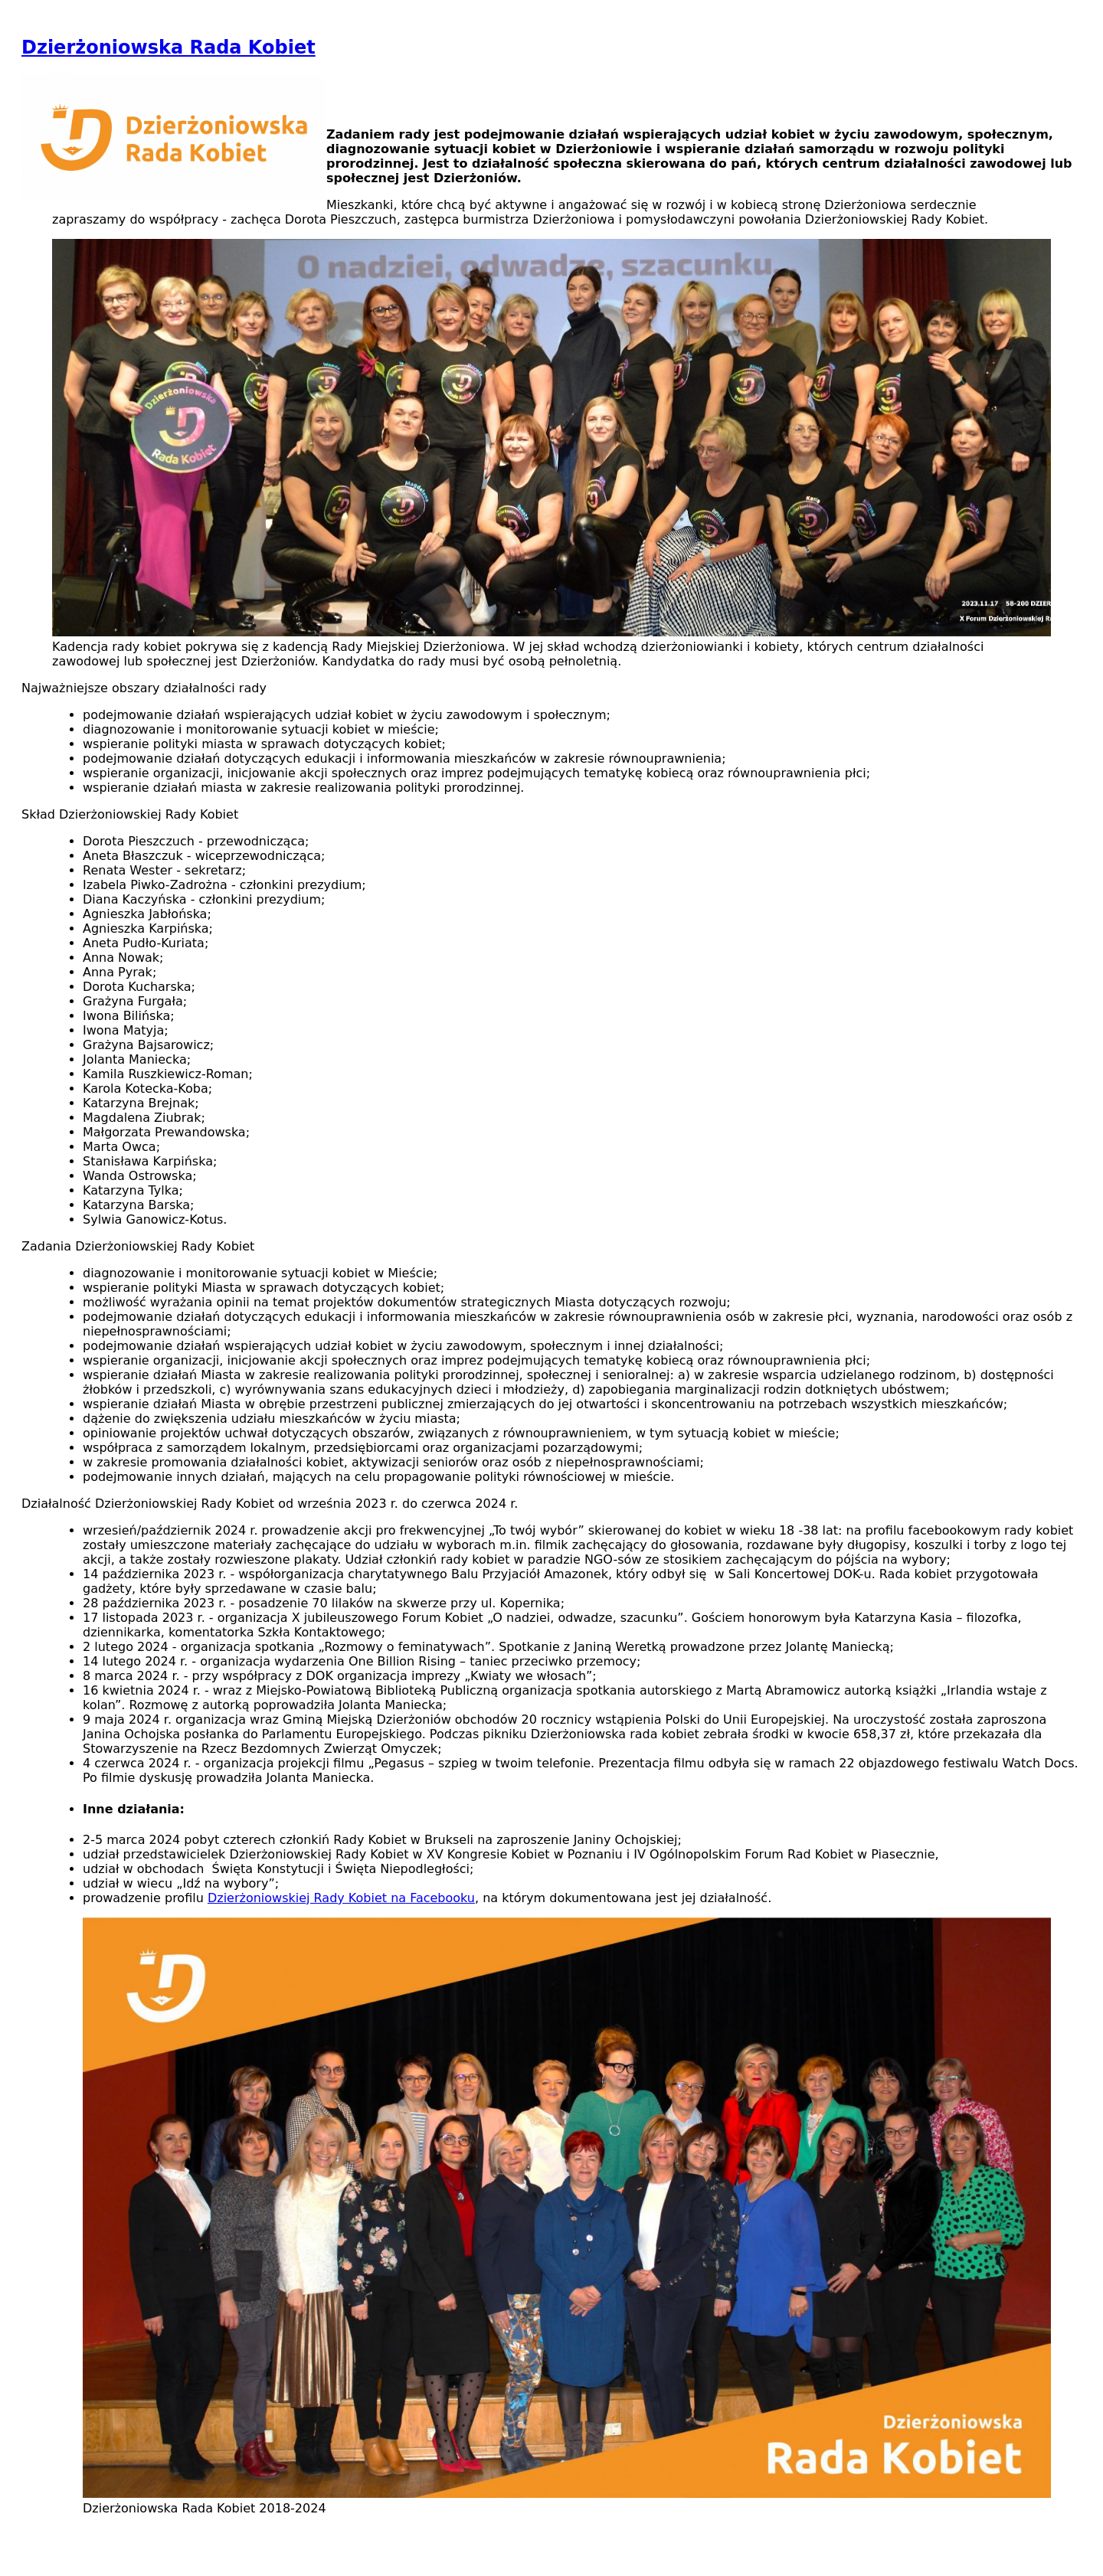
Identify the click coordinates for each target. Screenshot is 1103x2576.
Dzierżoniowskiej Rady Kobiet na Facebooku (341, 1898)
